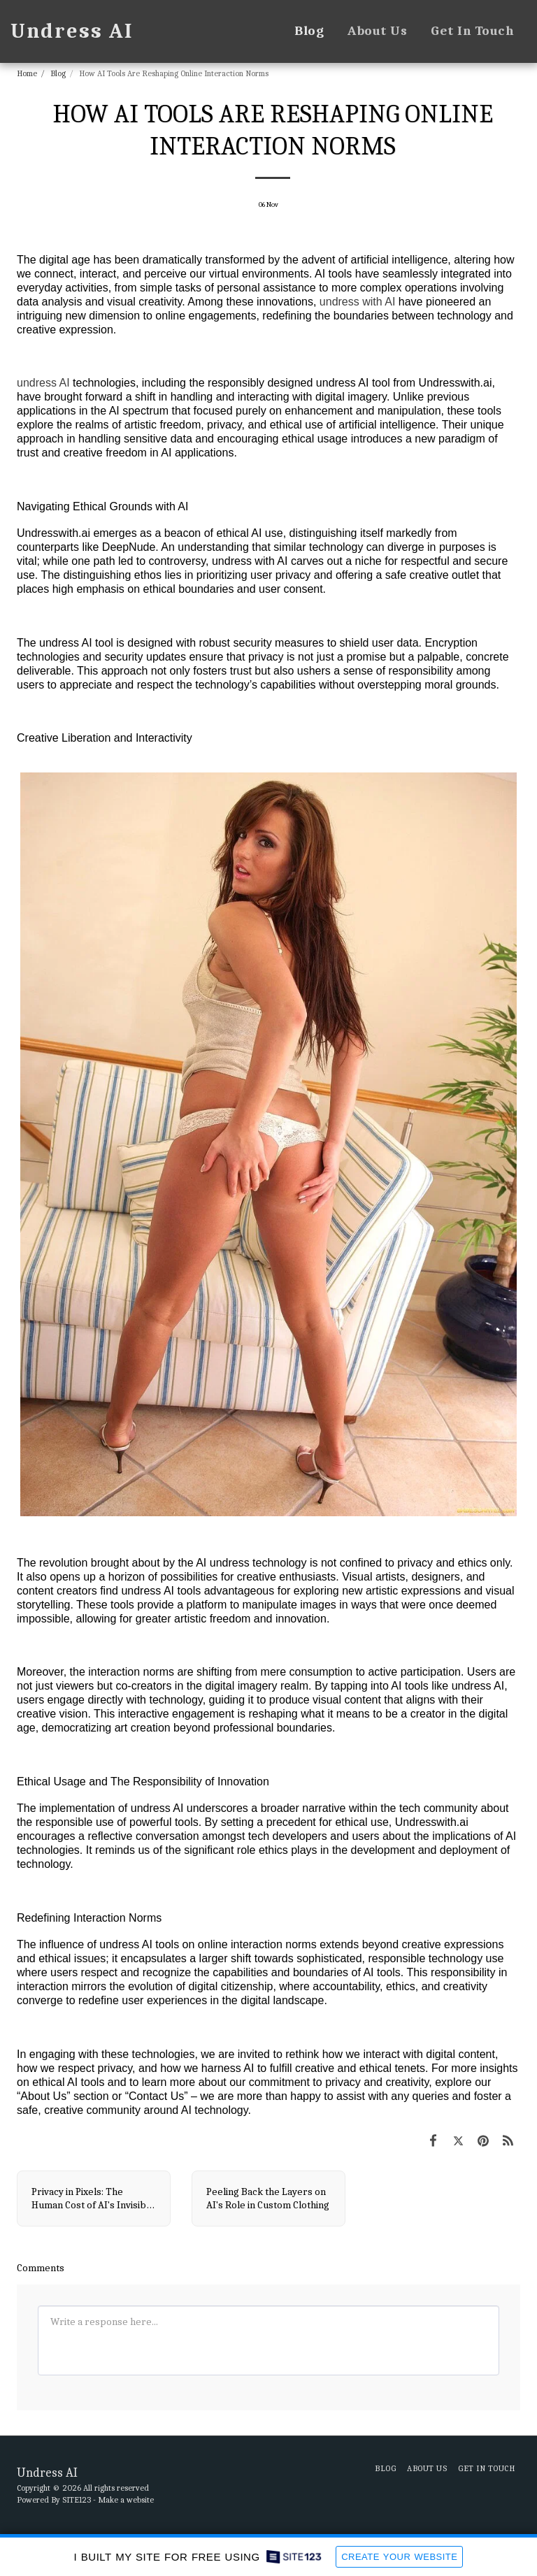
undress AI (43, 383)
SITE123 (76, 2500)
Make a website (126, 2500)
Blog (58, 73)
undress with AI (358, 302)
